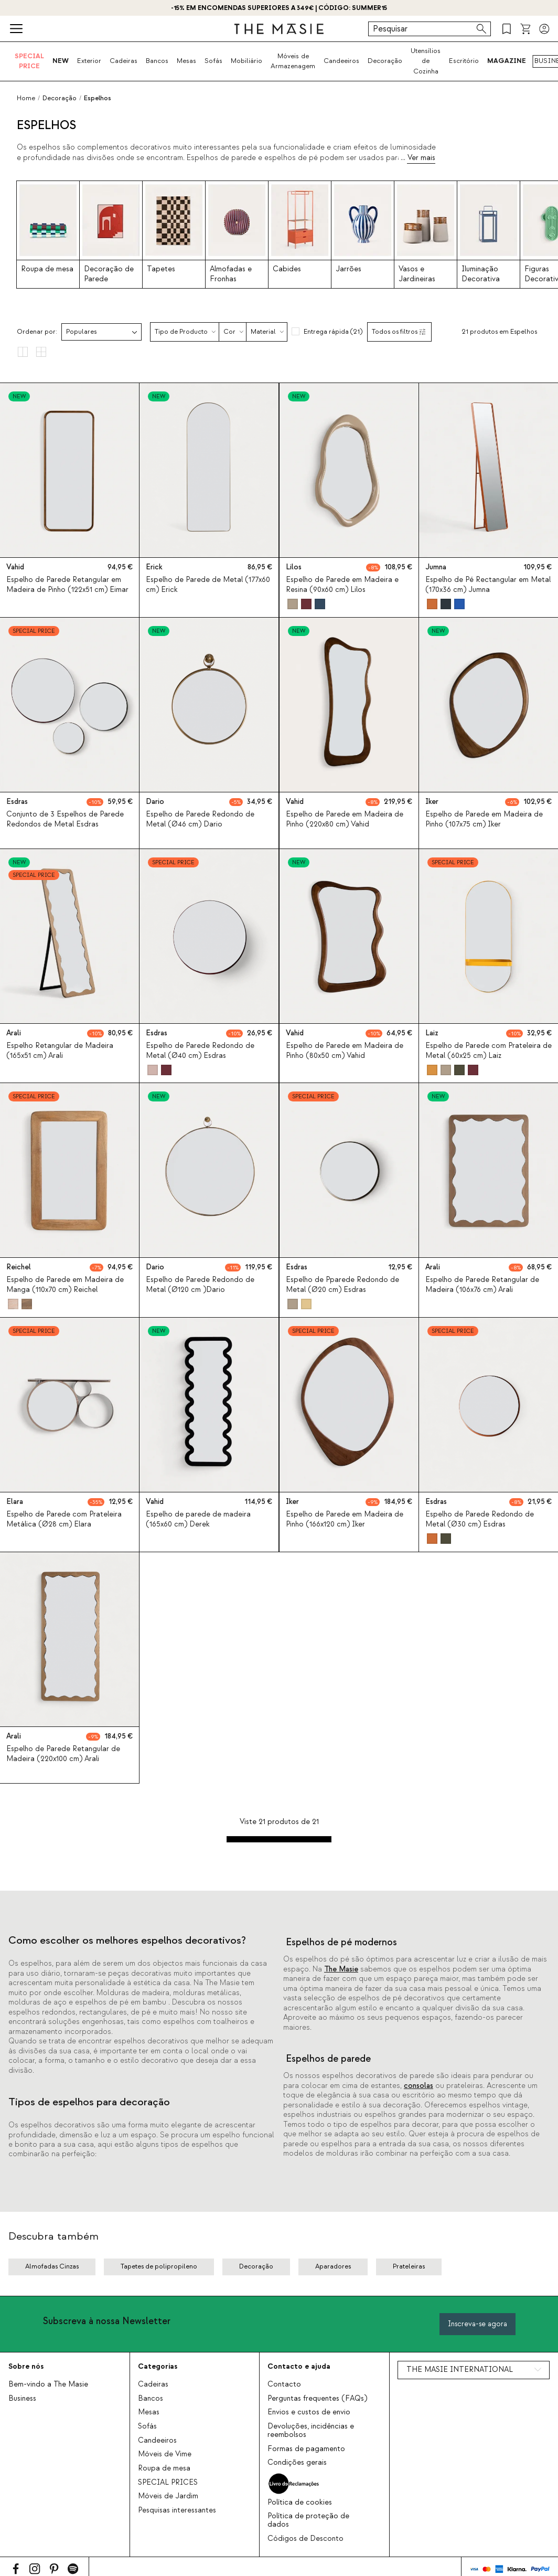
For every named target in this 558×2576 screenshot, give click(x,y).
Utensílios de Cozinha (426, 61)
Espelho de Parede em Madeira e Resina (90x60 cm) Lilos (342, 585)
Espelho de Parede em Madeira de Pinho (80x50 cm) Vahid (344, 1051)
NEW (60, 61)
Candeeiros (341, 61)
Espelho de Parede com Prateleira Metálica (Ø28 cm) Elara (64, 1519)
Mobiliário (246, 61)
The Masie (341, 1969)
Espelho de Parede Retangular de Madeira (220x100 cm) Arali (63, 1754)
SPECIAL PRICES (168, 2482)
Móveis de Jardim (168, 2496)
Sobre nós (26, 2366)
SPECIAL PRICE (29, 61)
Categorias (157, 2366)
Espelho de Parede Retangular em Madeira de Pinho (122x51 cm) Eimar (67, 585)
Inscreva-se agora (477, 2323)
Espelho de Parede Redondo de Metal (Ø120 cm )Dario (200, 1285)
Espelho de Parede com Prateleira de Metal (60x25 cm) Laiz (488, 1051)
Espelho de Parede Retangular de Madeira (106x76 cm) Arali (482, 1285)
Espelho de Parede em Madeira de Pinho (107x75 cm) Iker (484, 819)
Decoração (385, 61)
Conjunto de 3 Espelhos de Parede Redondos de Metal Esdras (65, 819)
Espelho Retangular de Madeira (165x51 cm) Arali (59, 1051)
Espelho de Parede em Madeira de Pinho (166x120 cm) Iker (344, 1519)
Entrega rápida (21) (333, 331)
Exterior (89, 61)
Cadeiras (123, 61)
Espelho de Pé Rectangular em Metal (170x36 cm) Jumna (488, 585)
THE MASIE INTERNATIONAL (459, 2369)
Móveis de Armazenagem (293, 61)
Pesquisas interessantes (177, 2510)
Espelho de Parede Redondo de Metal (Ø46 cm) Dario (200, 819)
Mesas (186, 61)
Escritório (464, 61)
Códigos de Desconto (305, 2538)
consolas (418, 2086)
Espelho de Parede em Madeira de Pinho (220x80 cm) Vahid (344, 819)
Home (26, 98)
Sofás (213, 61)
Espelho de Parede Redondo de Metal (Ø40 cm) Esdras (200, 1051)
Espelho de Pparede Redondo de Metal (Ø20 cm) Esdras (342, 1285)
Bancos (157, 61)
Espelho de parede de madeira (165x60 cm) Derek (198, 1519)
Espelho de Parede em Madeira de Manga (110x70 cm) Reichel (65, 1285)
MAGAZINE (506, 61)
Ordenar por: (37, 332)
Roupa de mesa (164, 2468)
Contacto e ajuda (298, 2366)
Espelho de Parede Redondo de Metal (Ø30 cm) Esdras (479, 1519)
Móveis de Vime (164, 2454)
